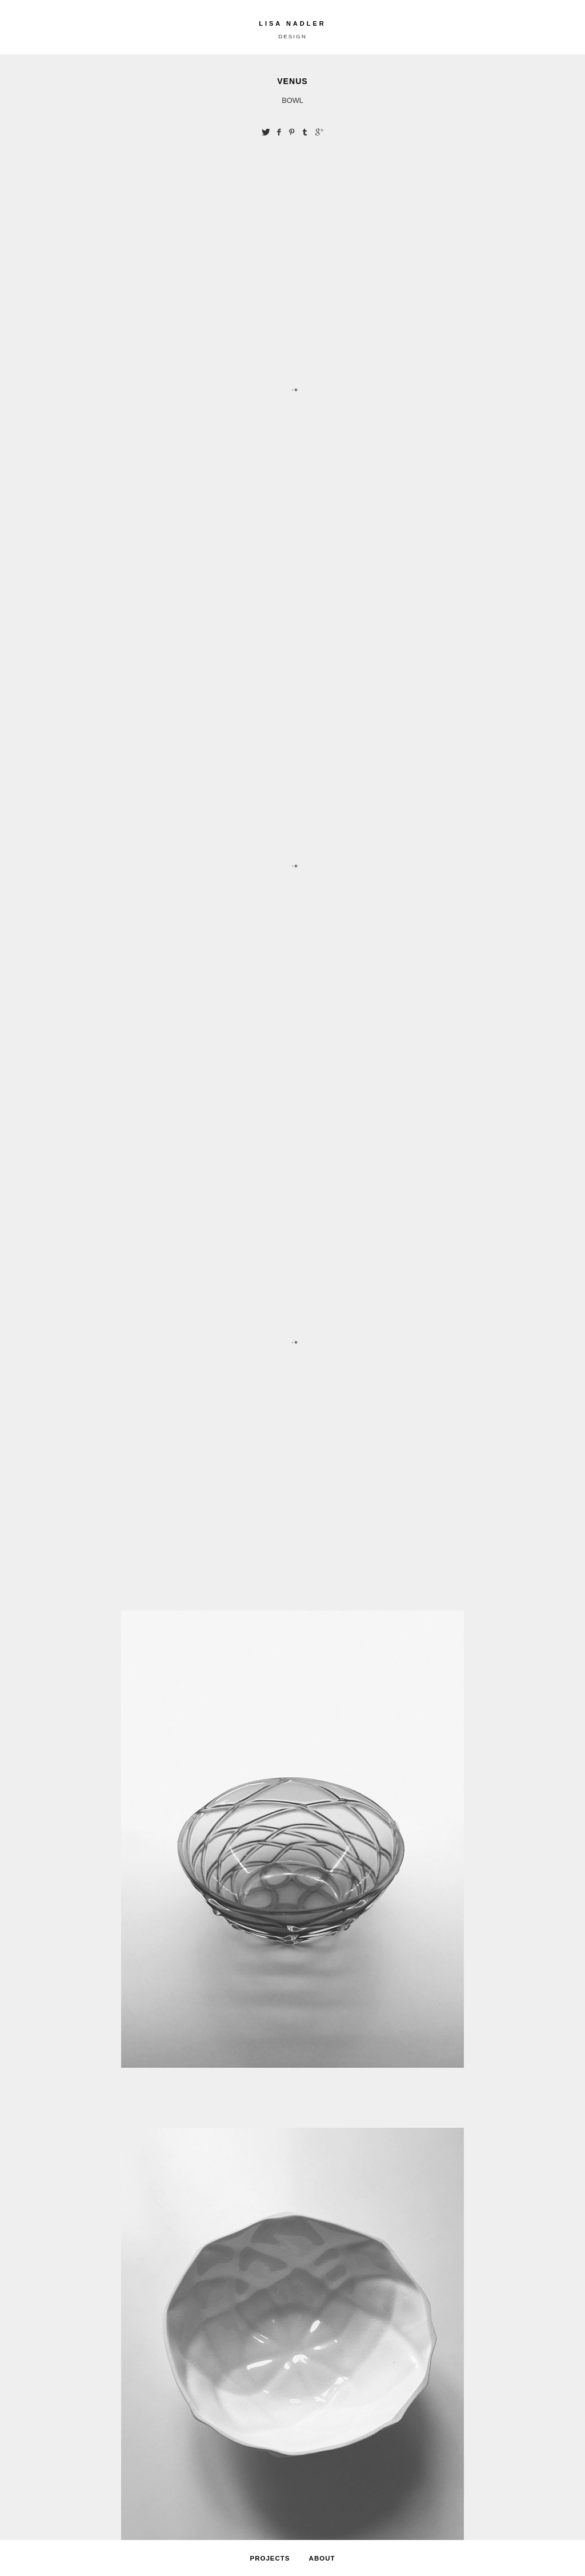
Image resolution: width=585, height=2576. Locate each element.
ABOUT (322, 2558)
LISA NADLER (292, 23)
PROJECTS (270, 2558)
